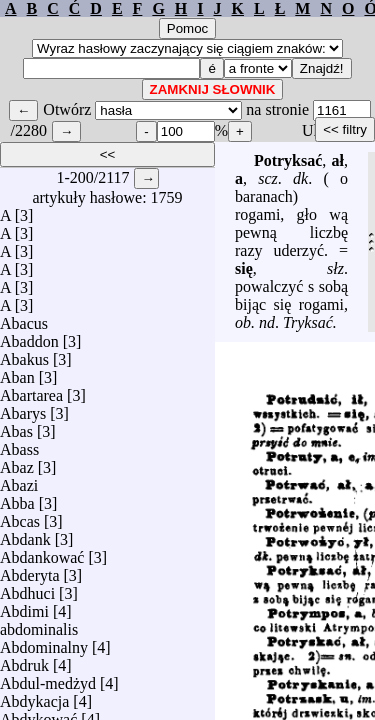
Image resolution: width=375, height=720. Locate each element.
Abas (16, 426)
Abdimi (24, 606)
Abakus (24, 354)
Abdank (25, 534)
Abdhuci (27, 588)
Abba (17, 498)
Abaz (17, 462)
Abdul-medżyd (48, 678)
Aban (17, 372)
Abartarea (31, 390)
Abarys (23, 408)
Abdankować (42, 552)
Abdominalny (44, 642)
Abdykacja (34, 696)
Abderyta (30, 570)
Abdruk (24, 660)
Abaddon (29, 336)
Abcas (20, 516)
